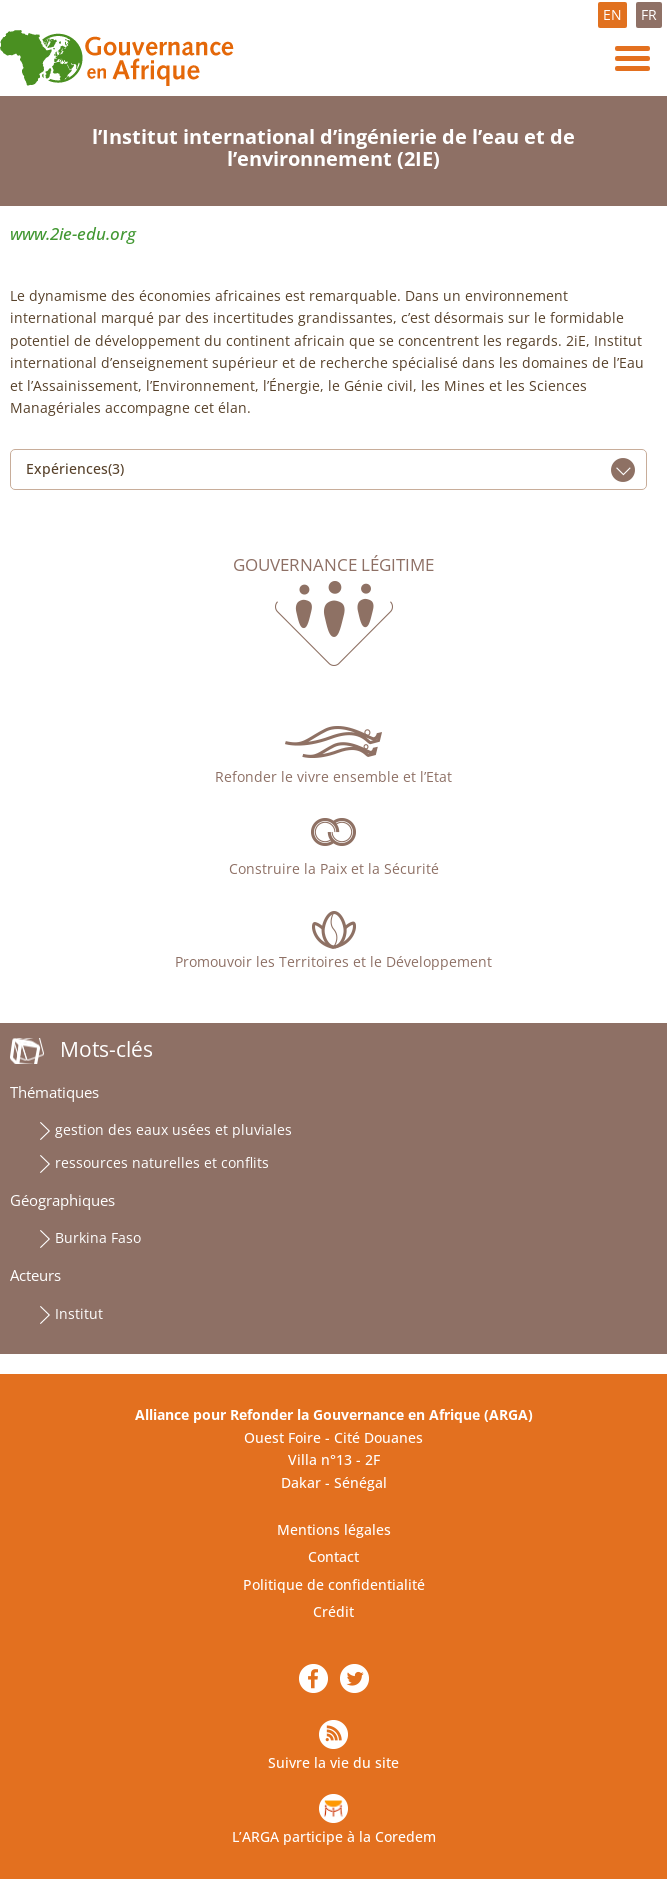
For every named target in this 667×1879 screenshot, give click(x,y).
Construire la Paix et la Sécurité (334, 868)
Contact (333, 1556)
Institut (79, 1313)
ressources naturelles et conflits (162, 1162)
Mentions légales (334, 1529)
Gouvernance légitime (333, 565)
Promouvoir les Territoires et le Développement (333, 961)
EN (612, 14)
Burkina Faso (98, 1237)
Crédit (333, 1611)
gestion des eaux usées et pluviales (173, 1129)
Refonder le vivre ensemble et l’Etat (333, 776)
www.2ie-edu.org (73, 233)
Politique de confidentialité (334, 1584)
